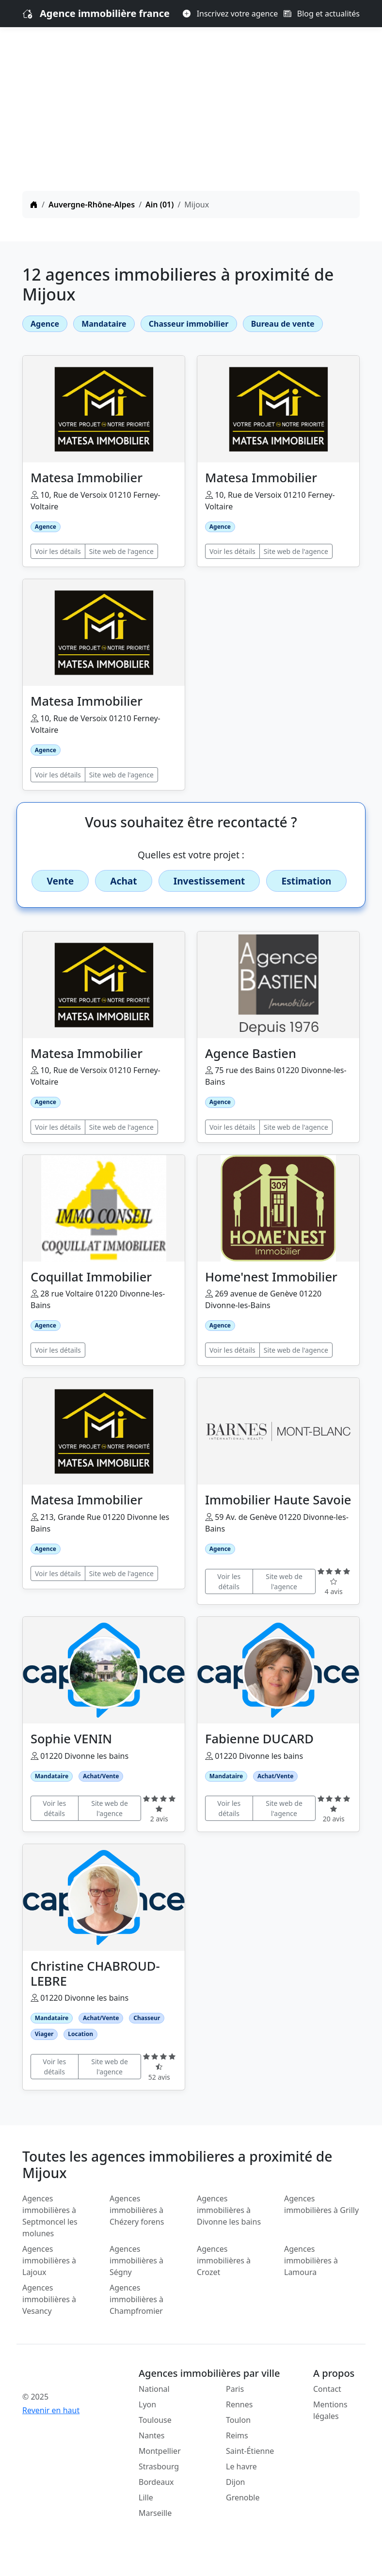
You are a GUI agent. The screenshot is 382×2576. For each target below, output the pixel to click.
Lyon (147, 2404)
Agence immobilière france (105, 13)
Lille (146, 2497)
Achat (123, 880)
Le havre (241, 2466)
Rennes (239, 2404)
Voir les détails (58, 551)
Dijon (235, 2482)
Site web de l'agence (121, 551)
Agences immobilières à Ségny (136, 2260)
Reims (237, 2435)
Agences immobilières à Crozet (224, 2260)
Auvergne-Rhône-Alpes (91, 204)
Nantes (152, 2435)
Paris (235, 2389)
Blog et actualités (322, 13)
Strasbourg (159, 2466)
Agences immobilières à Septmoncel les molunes (50, 2216)
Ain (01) (159, 204)
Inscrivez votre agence (230, 13)
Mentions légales (330, 2410)
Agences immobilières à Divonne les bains (229, 2210)
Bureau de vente (283, 323)
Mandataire (103, 323)
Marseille (155, 2513)
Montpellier (160, 2451)
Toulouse (155, 2420)
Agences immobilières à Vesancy (49, 2299)
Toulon (238, 2420)
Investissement (209, 880)
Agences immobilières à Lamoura (311, 2260)
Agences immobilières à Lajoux (49, 2260)
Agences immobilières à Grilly (321, 2204)
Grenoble (243, 2497)
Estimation (306, 880)
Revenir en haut (51, 2410)
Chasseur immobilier (189, 323)
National (154, 2389)
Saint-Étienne (250, 2451)
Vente (60, 880)
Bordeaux (156, 2482)
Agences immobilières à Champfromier (136, 2299)
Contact (327, 2389)
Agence (45, 323)
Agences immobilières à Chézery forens (137, 2210)
